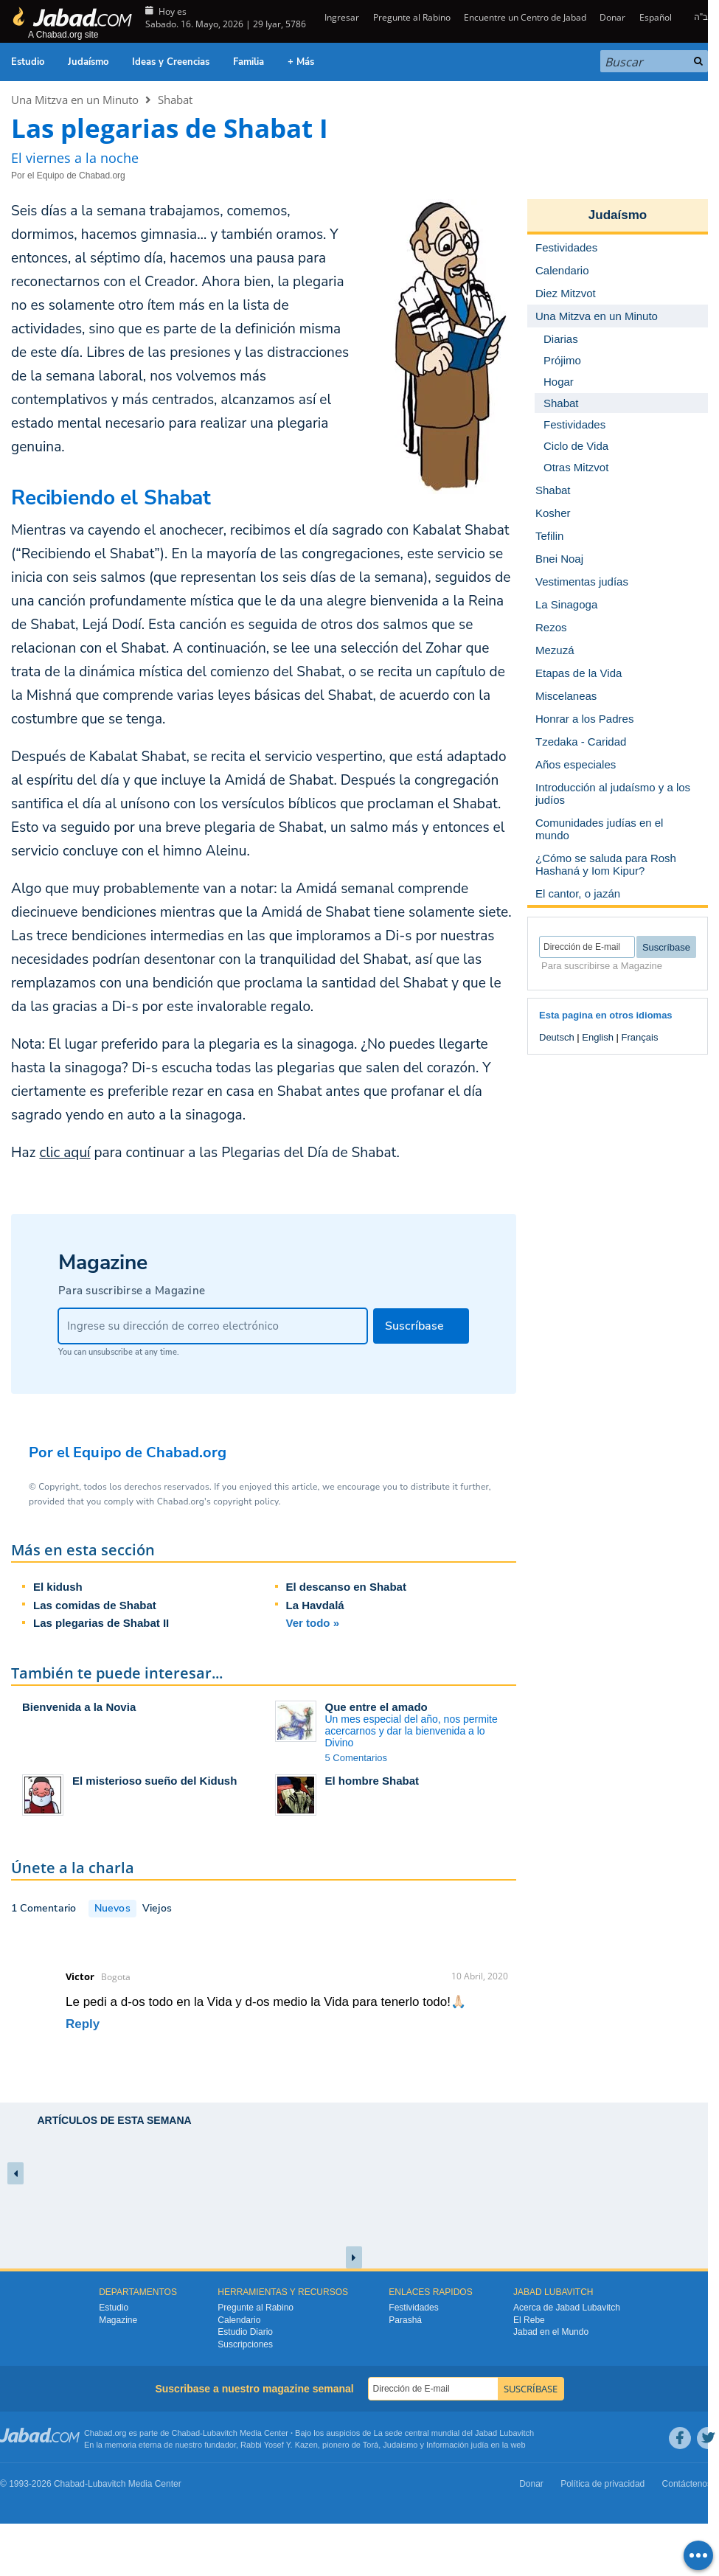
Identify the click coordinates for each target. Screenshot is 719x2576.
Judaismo (400, 2444)
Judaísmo (88, 62)
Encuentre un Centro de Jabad (525, 17)
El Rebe (529, 2320)
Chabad (186, 2433)
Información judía (458, 2444)
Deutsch (556, 1037)
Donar (612, 17)
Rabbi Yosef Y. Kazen (279, 2444)
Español (655, 17)
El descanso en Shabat (346, 1586)
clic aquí (64, 1152)
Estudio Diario (245, 2332)
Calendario (239, 2320)
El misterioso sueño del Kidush (154, 1780)
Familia (248, 62)
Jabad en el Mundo (550, 2332)
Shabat (175, 99)
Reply (83, 2024)
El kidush (58, 1586)
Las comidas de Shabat (94, 1605)
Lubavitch (220, 2433)
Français (640, 1037)
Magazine (118, 2320)
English (598, 1037)
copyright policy (245, 1501)
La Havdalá (315, 1605)
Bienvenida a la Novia (79, 1707)
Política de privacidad (602, 2484)
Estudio (27, 62)
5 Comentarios (356, 1757)
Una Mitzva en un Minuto (75, 99)
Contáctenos (687, 2484)
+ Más (301, 62)
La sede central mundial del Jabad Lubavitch (454, 2433)
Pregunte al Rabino (412, 17)
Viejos (157, 1908)
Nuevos (112, 1908)
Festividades (413, 2307)
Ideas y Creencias (170, 62)
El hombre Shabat (372, 1780)
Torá (370, 2444)
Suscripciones (245, 2344)
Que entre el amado (376, 1707)
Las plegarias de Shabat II (101, 1623)
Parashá (405, 2320)
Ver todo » (313, 1623)
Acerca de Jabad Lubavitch (566, 2307)
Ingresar (340, 17)
